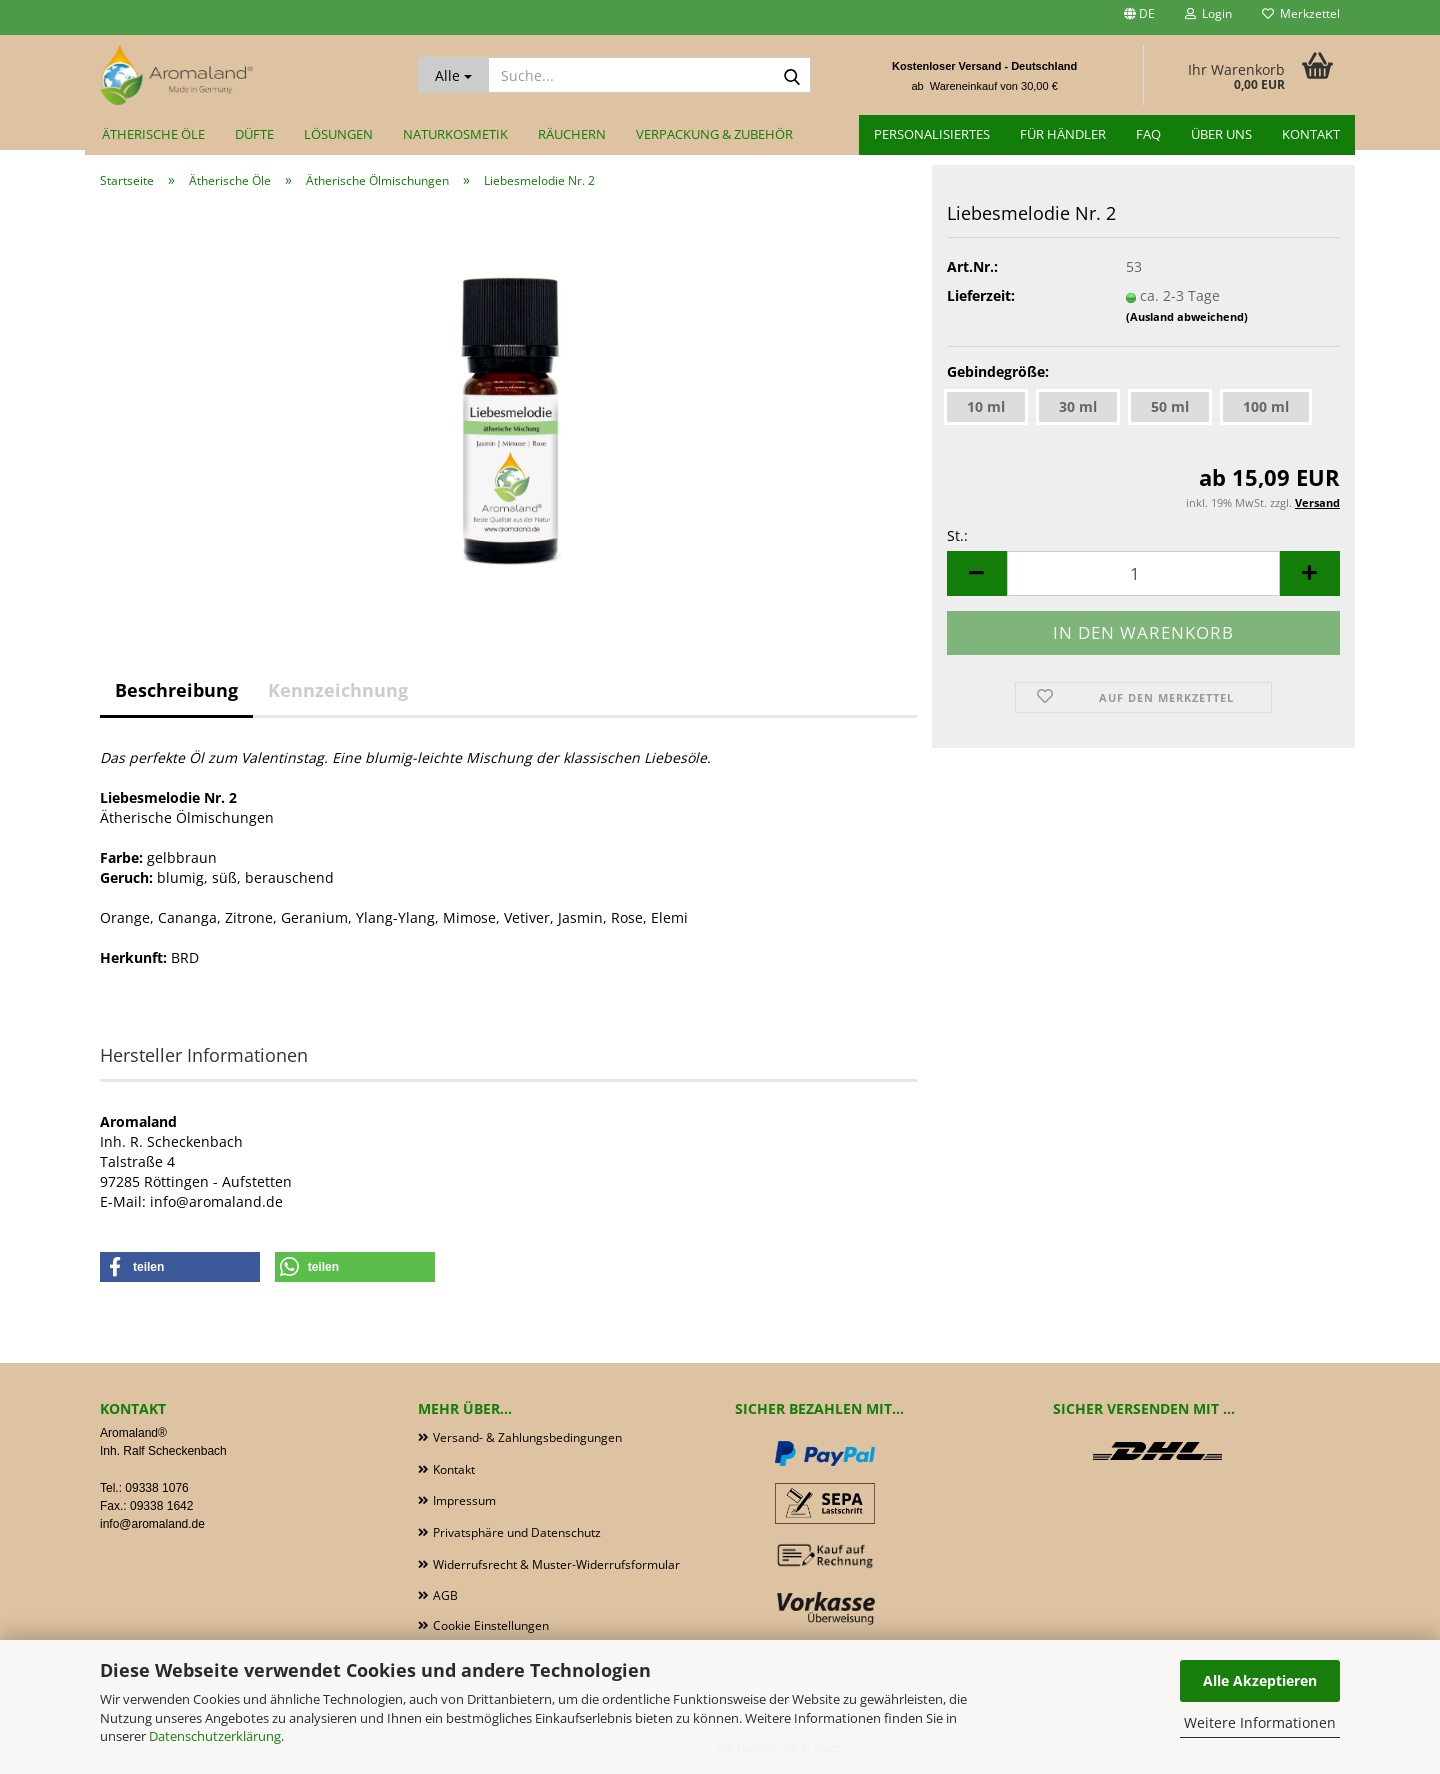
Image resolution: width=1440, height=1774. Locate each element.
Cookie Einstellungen (491, 1625)
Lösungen (338, 134)
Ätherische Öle (153, 134)
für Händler (1063, 134)
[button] (1139, 17)
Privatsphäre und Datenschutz (517, 1532)
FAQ (1148, 134)
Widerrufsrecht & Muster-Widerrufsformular (556, 1564)
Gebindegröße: (998, 371)
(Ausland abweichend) (1187, 316)
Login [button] (1208, 13)
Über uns (1221, 134)
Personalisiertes (932, 134)
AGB (445, 1595)
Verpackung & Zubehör (714, 134)
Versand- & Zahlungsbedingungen (527, 1437)
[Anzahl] (1143, 573)
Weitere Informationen (1260, 1722)
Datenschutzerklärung (215, 1736)
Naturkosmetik (455, 134)
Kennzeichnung (338, 690)
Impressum (464, 1500)
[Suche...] (453, 75)
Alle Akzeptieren (1260, 1680)
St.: (957, 535)
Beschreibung (176, 690)
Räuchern (572, 134)
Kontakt (1311, 134)
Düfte (254, 134)
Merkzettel (1301, 13)
